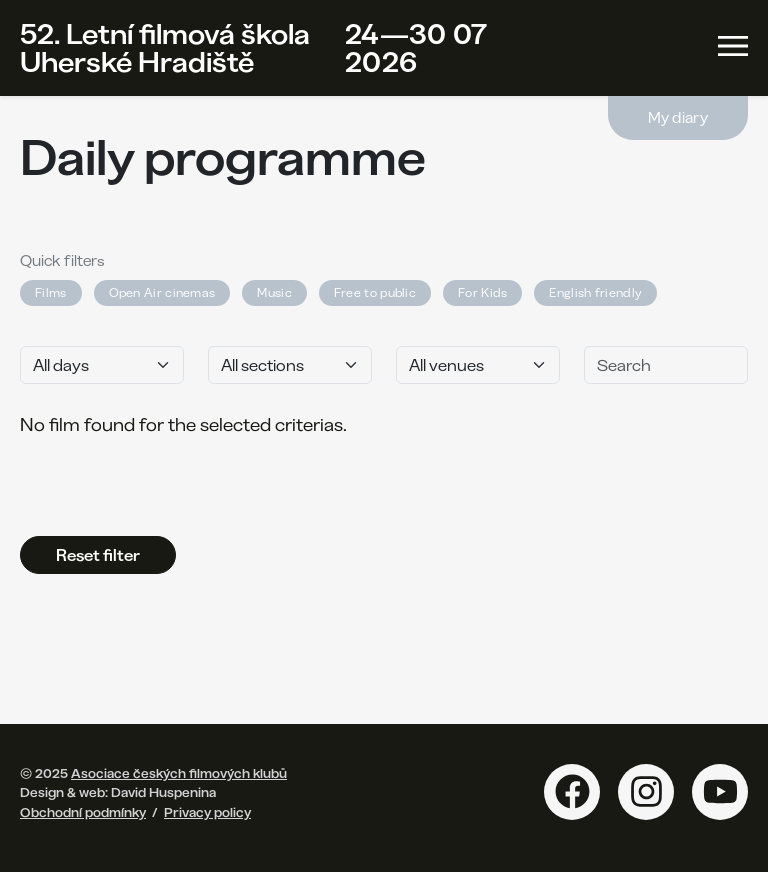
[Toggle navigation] (733, 46)
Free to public (375, 292)
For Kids (482, 292)
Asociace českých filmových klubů (179, 773)
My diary (678, 117)
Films (51, 292)
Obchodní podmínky (83, 812)
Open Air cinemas (162, 292)
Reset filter (98, 555)
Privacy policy (207, 812)
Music (274, 292)
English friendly (595, 292)
